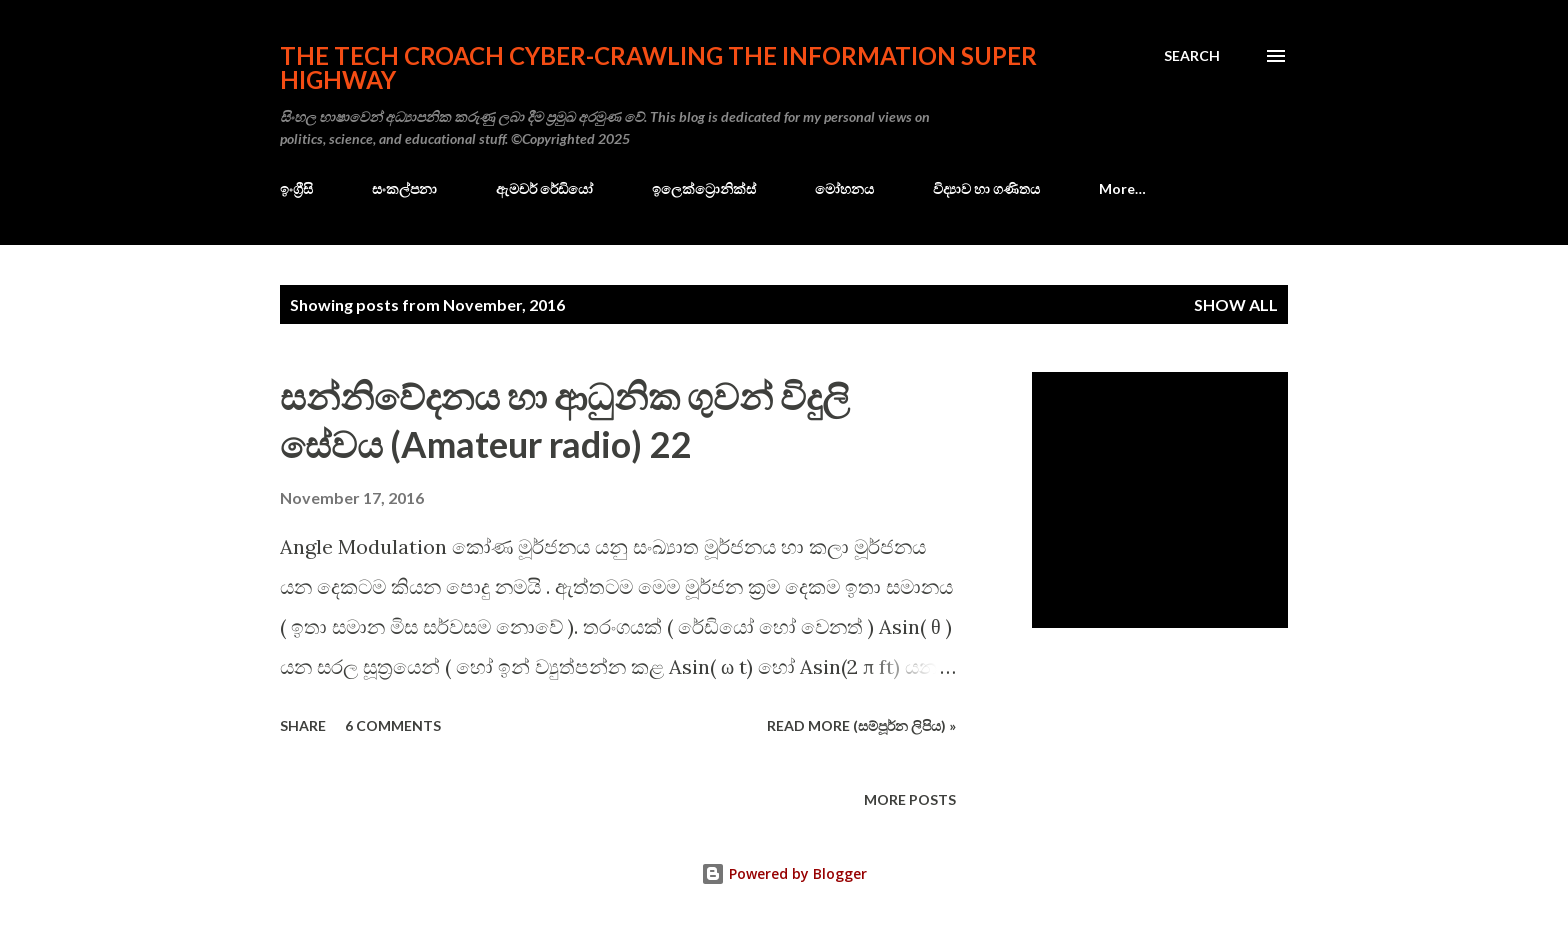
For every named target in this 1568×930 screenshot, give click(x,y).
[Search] (1192, 56)
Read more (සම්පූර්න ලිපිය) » (861, 725)
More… (1122, 188)
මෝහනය (844, 188)
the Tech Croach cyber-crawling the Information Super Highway (658, 67)
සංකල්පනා (404, 188)
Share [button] (303, 725)
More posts (910, 799)
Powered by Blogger (784, 873)
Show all (1236, 304)
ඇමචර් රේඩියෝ (544, 188)
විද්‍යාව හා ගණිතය (986, 188)
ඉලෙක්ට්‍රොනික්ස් (704, 188)
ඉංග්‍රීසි (296, 188)
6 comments (393, 725)
